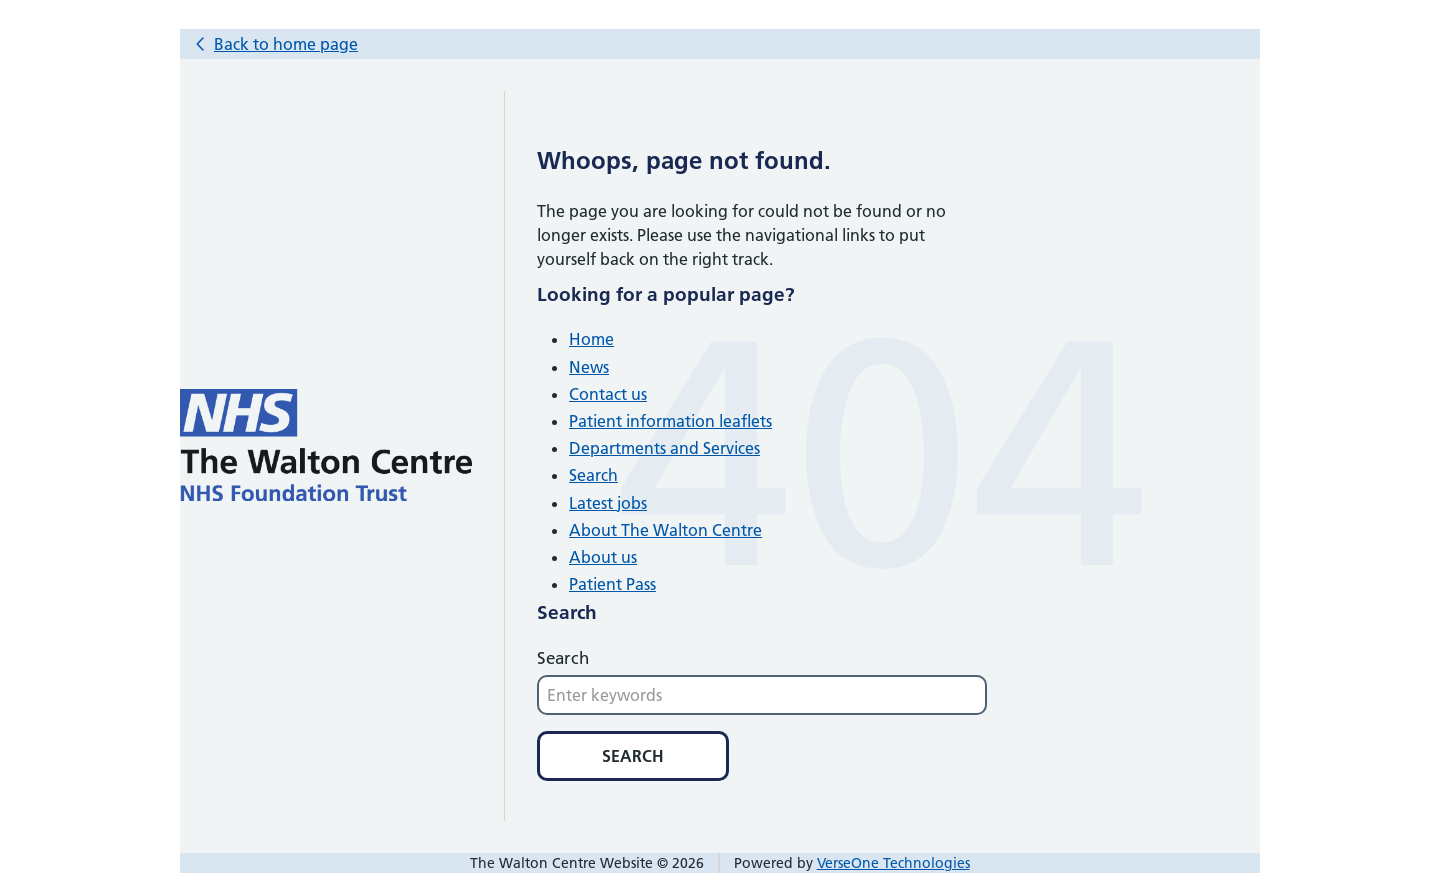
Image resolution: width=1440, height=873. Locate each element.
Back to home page (286, 44)
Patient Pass (612, 584)
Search (593, 475)
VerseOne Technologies (893, 863)
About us (603, 557)
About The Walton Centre (665, 530)
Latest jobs (608, 503)
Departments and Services (664, 448)
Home (591, 339)
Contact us (608, 394)
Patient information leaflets (670, 421)
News (589, 367)
